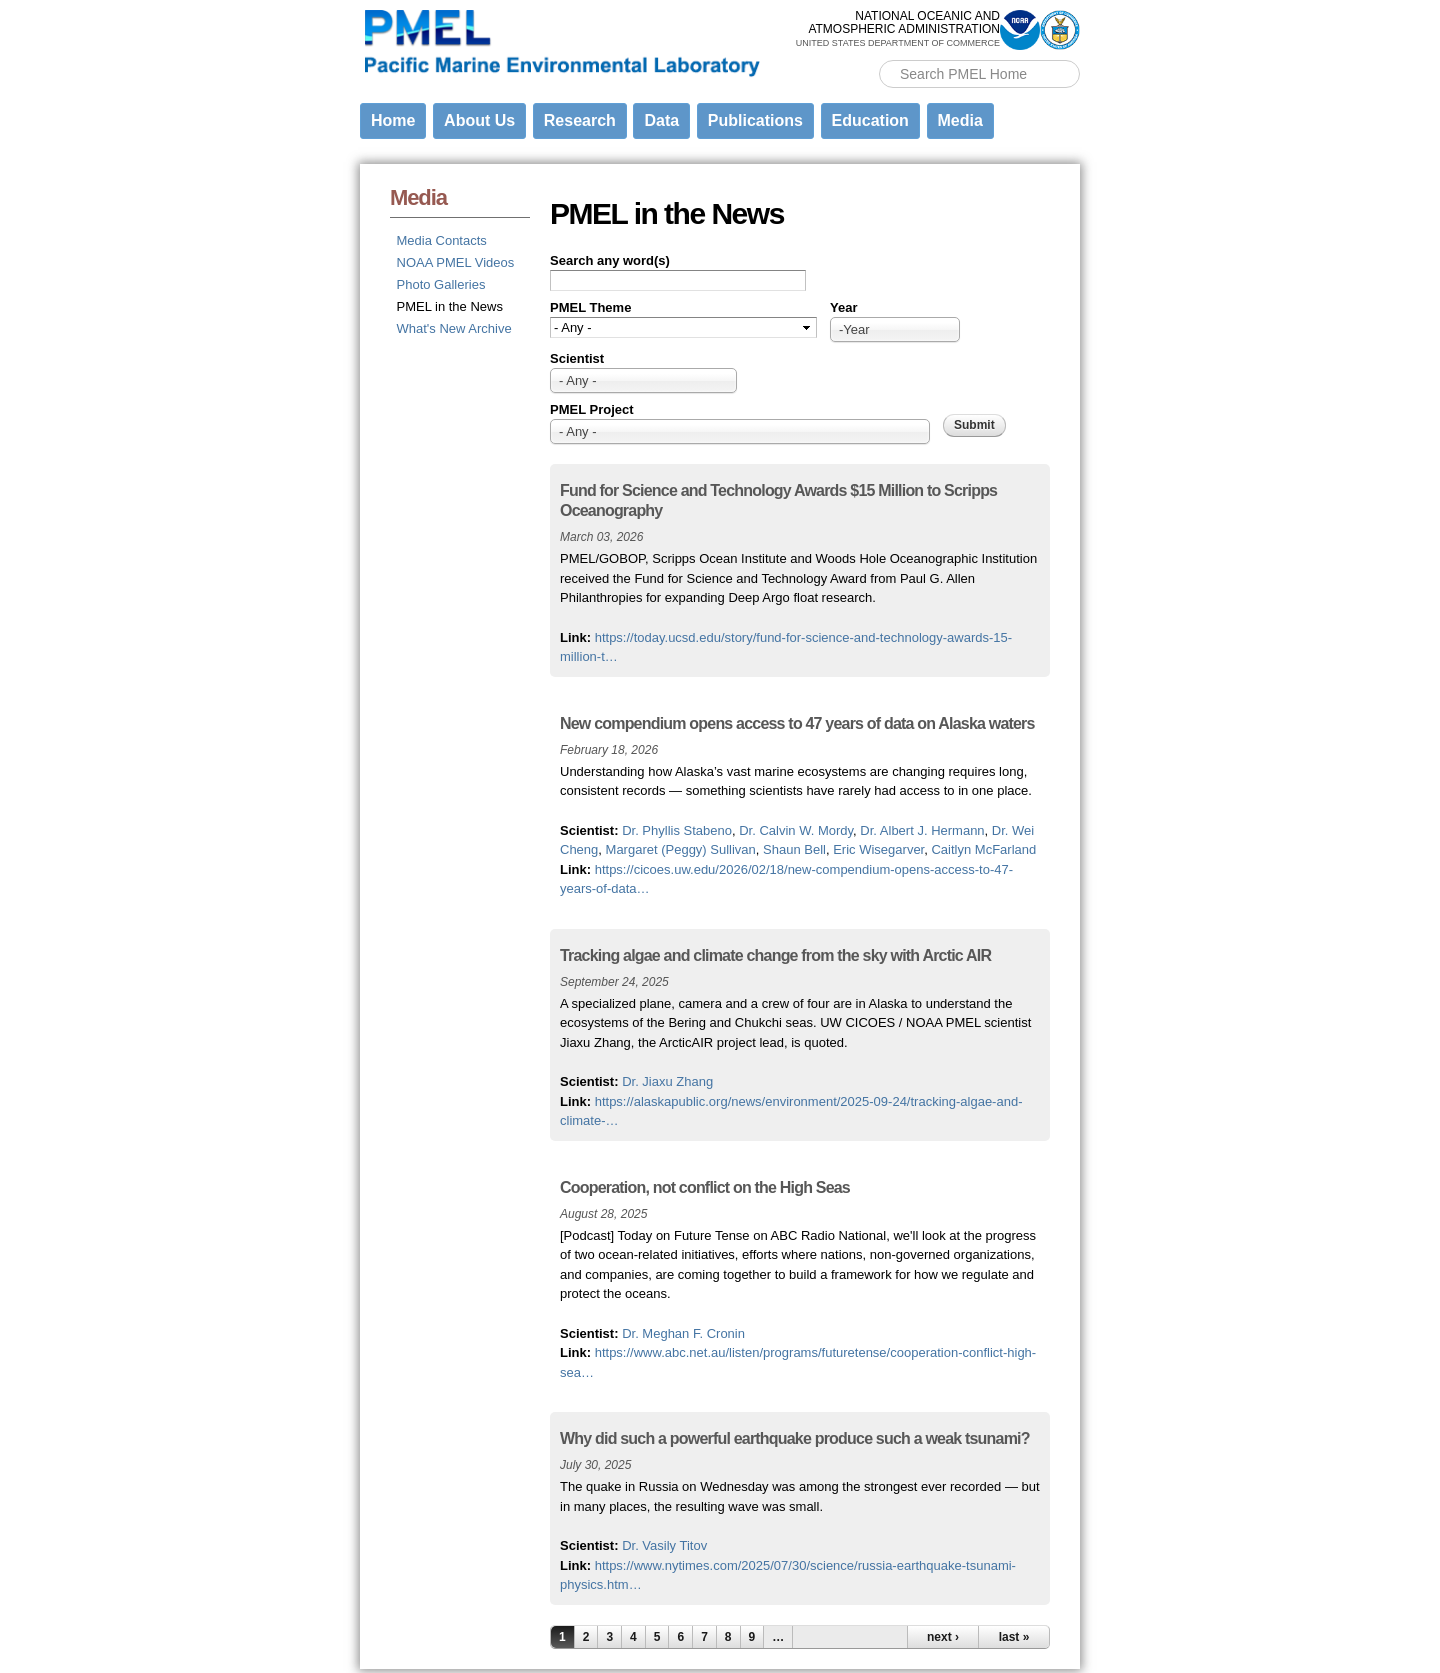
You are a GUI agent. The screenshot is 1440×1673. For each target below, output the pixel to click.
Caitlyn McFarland (983, 849)
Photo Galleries (441, 284)
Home (393, 120)
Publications (755, 120)
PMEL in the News (450, 306)
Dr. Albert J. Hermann (922, 830)
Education (870, 120)
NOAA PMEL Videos (456, 262)
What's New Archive (454, 328)
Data (661, 120)
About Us (479, 120)
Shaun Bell (794, 849)
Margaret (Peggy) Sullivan (681, 849)
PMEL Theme (590, 307)
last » (1014, 1637)
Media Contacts (442, 240)
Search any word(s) (610, 260)
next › (943, 1637)
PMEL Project (592, 409)
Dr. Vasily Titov (664, 1545)
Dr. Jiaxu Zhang (667, 1081)
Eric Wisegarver (878, 849)
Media (960, 120)
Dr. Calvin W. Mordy (796, 830)
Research (580, 120)
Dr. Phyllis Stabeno (677, 830)
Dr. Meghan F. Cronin (683, 1333)
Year (843, 307)
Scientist (577, 358)
